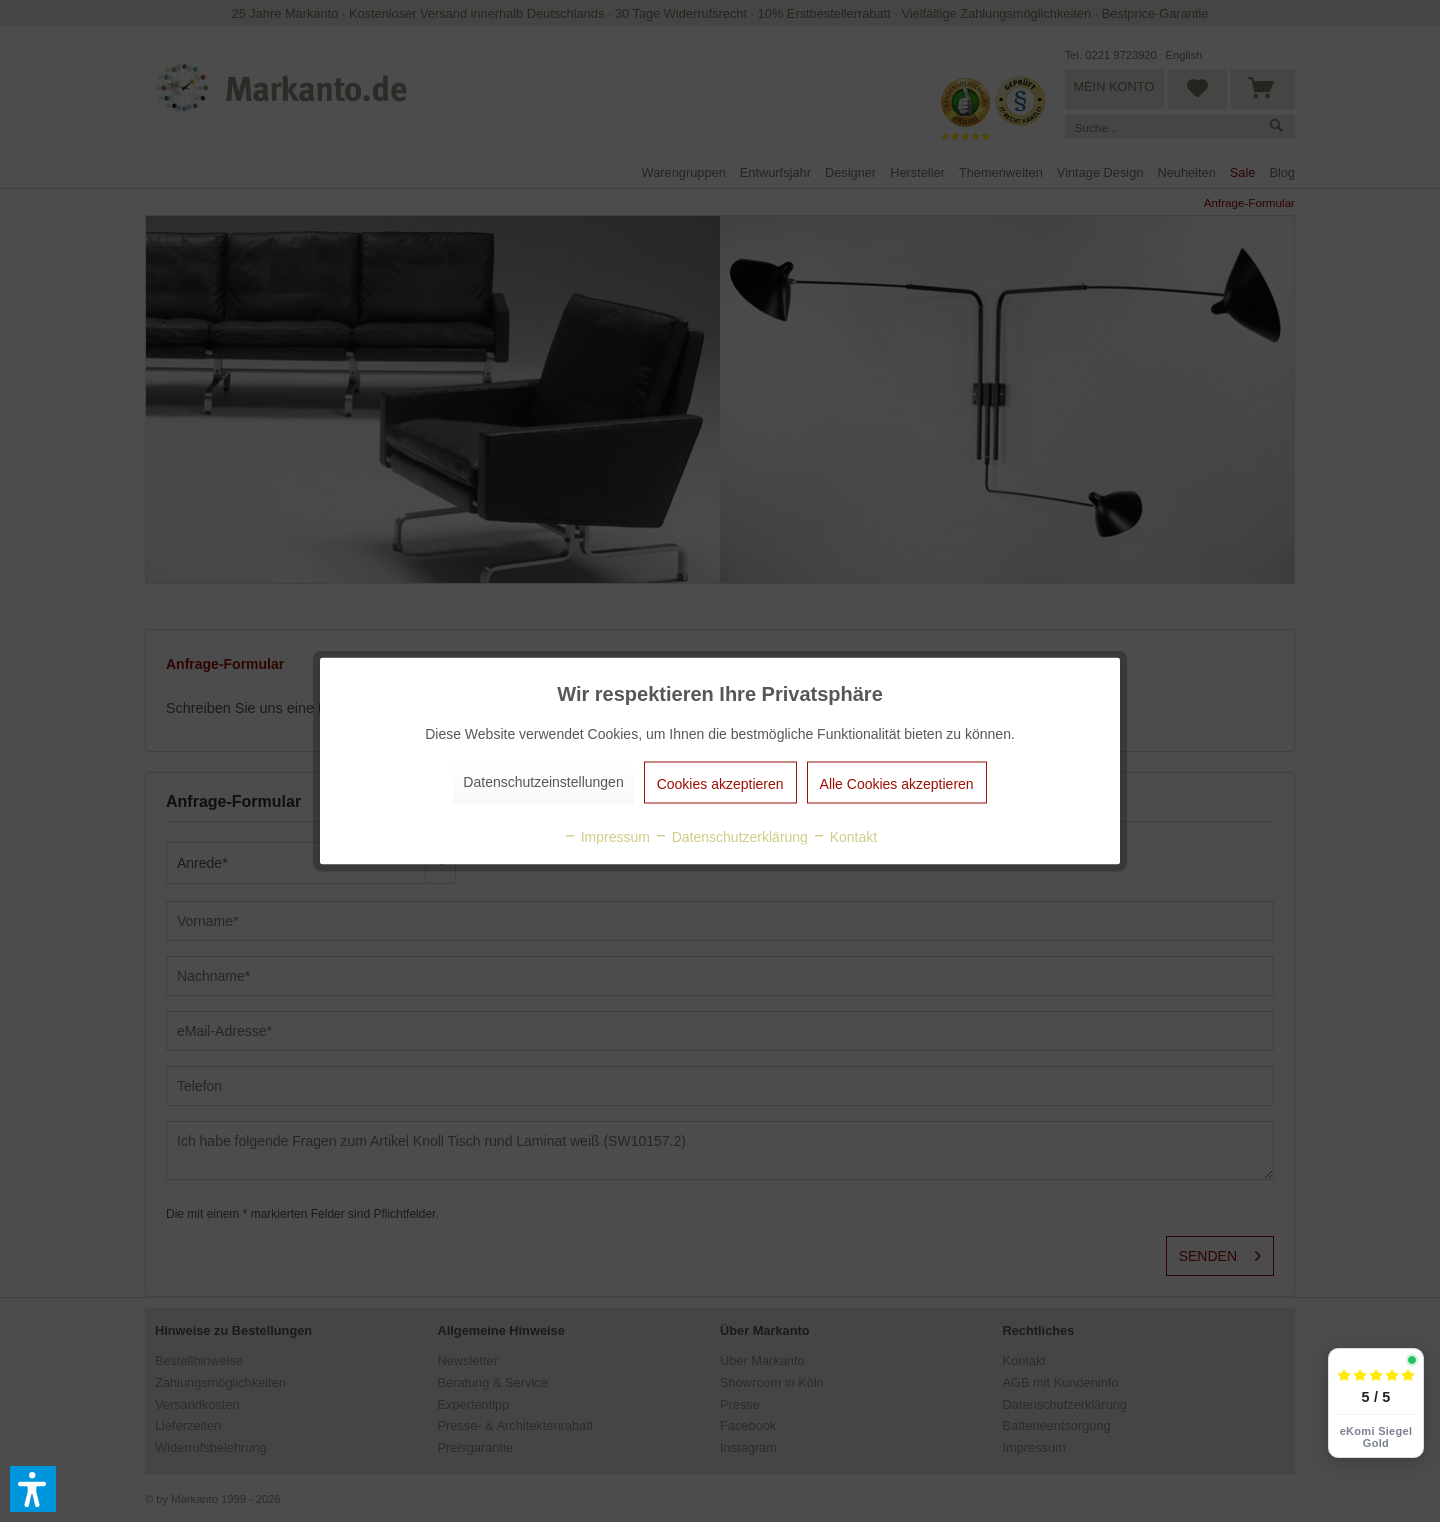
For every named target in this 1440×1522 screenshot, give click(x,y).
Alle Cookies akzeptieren (897, 784)
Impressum (606, 837)
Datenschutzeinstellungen (543, 782)
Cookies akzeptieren (720, 784)
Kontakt (844, 837)
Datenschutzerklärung (731, 837)
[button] (33, 1489)
